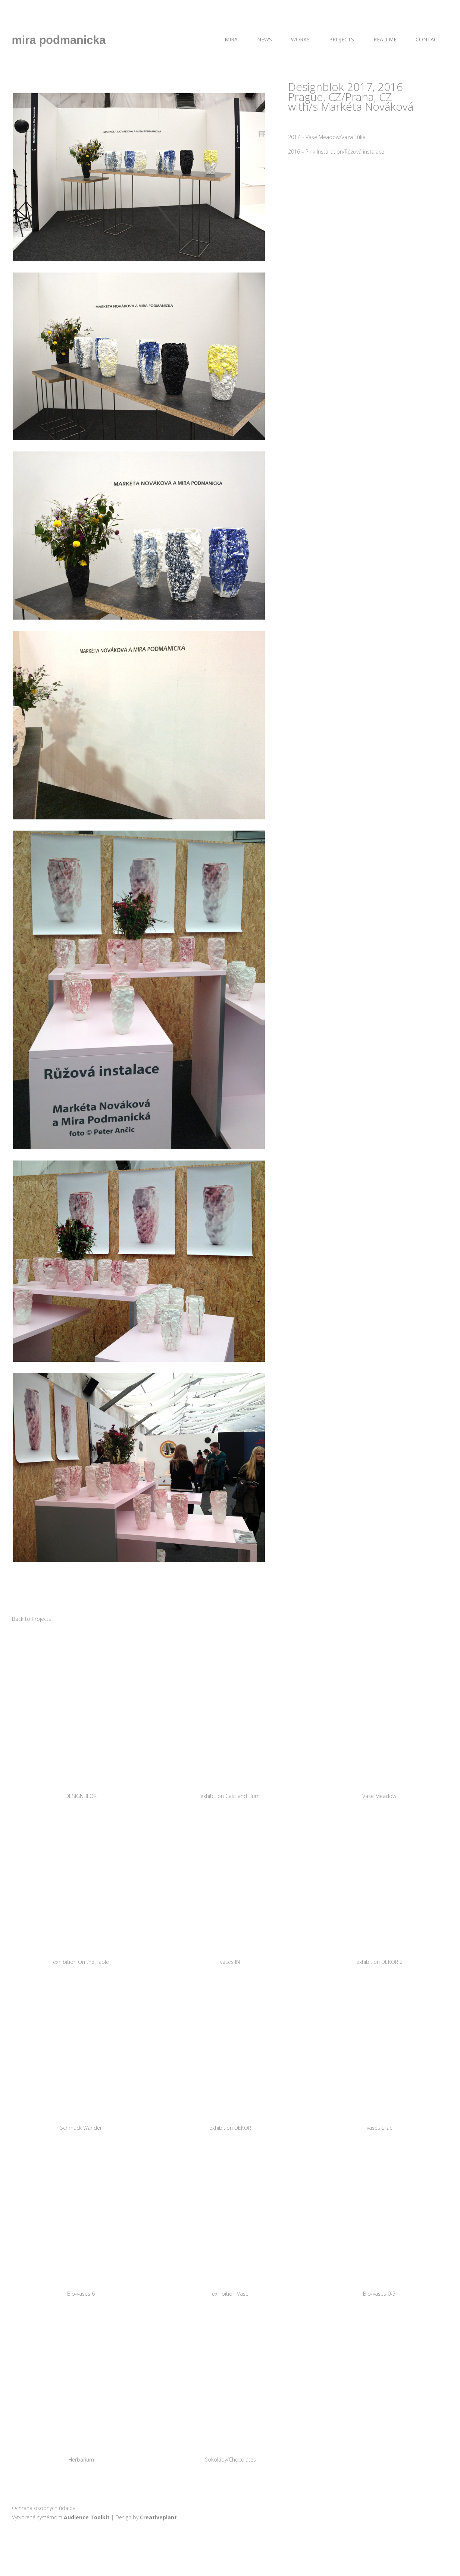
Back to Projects (31, 1618)
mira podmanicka (59, 40)
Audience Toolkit (87, 2517)
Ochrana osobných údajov (43, 2508)
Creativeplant (158, 2517)
